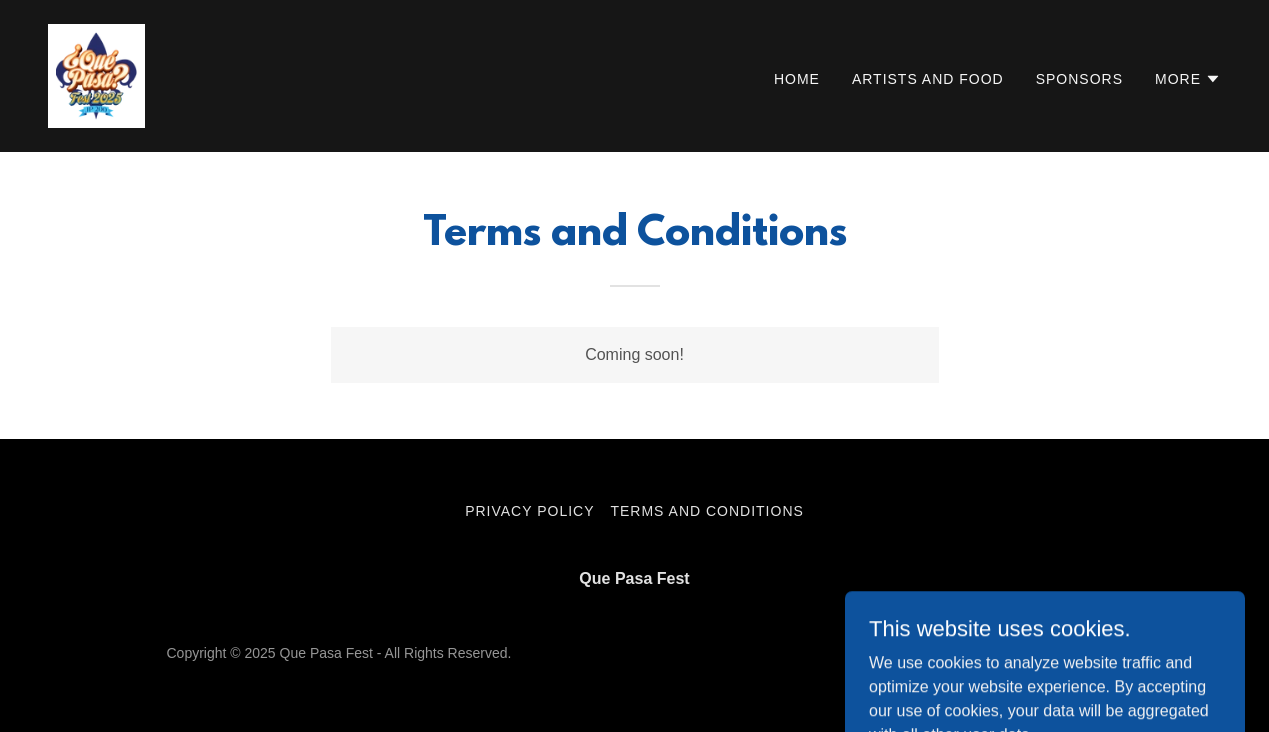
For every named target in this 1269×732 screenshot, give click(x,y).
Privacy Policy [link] (529, 511)
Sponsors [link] (1079, 79)
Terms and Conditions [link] (706, 511)
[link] (96, 74)
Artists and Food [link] (928, 79)
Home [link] (797, 79)
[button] (1188, 79)
